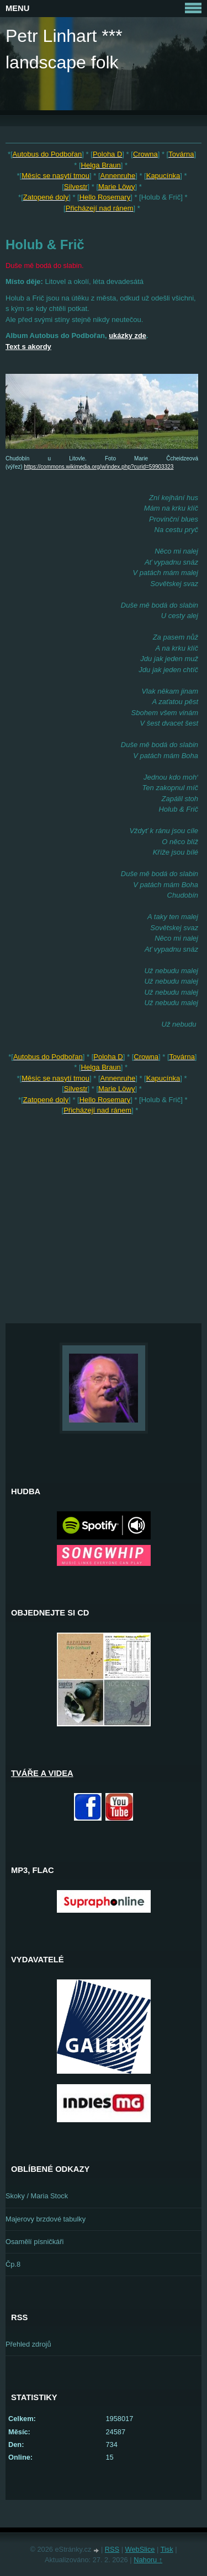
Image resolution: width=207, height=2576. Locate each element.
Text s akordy (28, 346)
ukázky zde (127, 335)
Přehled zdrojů (28, 2344)
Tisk (167, 2549)
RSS (112, 2549)
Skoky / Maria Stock (37, 2196)
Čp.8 (13, 2264)
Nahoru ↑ (148, 2560)
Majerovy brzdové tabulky (46, 2219)
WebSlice (140, 2549)
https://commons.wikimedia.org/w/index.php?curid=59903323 (98, 467)
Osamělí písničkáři (34, 2241)
